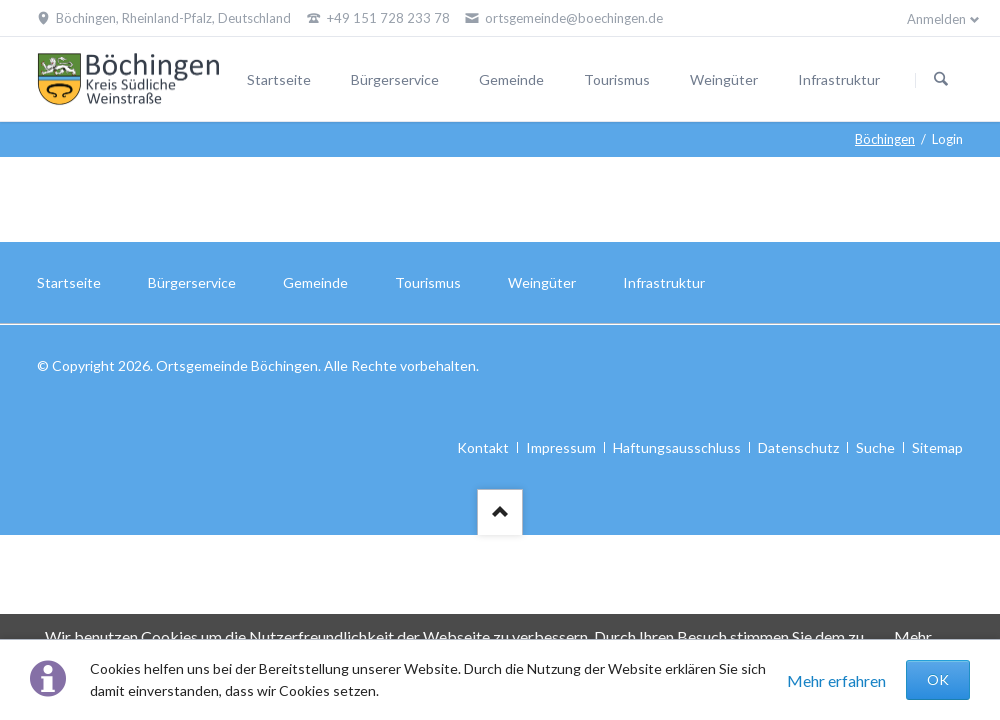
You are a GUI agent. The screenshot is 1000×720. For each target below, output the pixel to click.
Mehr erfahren (836, 680)
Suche (875, 447)
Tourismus (617, 79)
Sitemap (937, 447)
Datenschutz (798, 447)
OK (938, 679)
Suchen (941, 80)
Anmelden (936, 19)
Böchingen (885, 139)
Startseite (279, 79)
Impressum (561, 447)
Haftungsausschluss (677, 447)
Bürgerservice (395, 79)
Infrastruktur (839, 79)
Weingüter (724, 79)
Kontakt (483, 447)
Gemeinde (511, 79)
